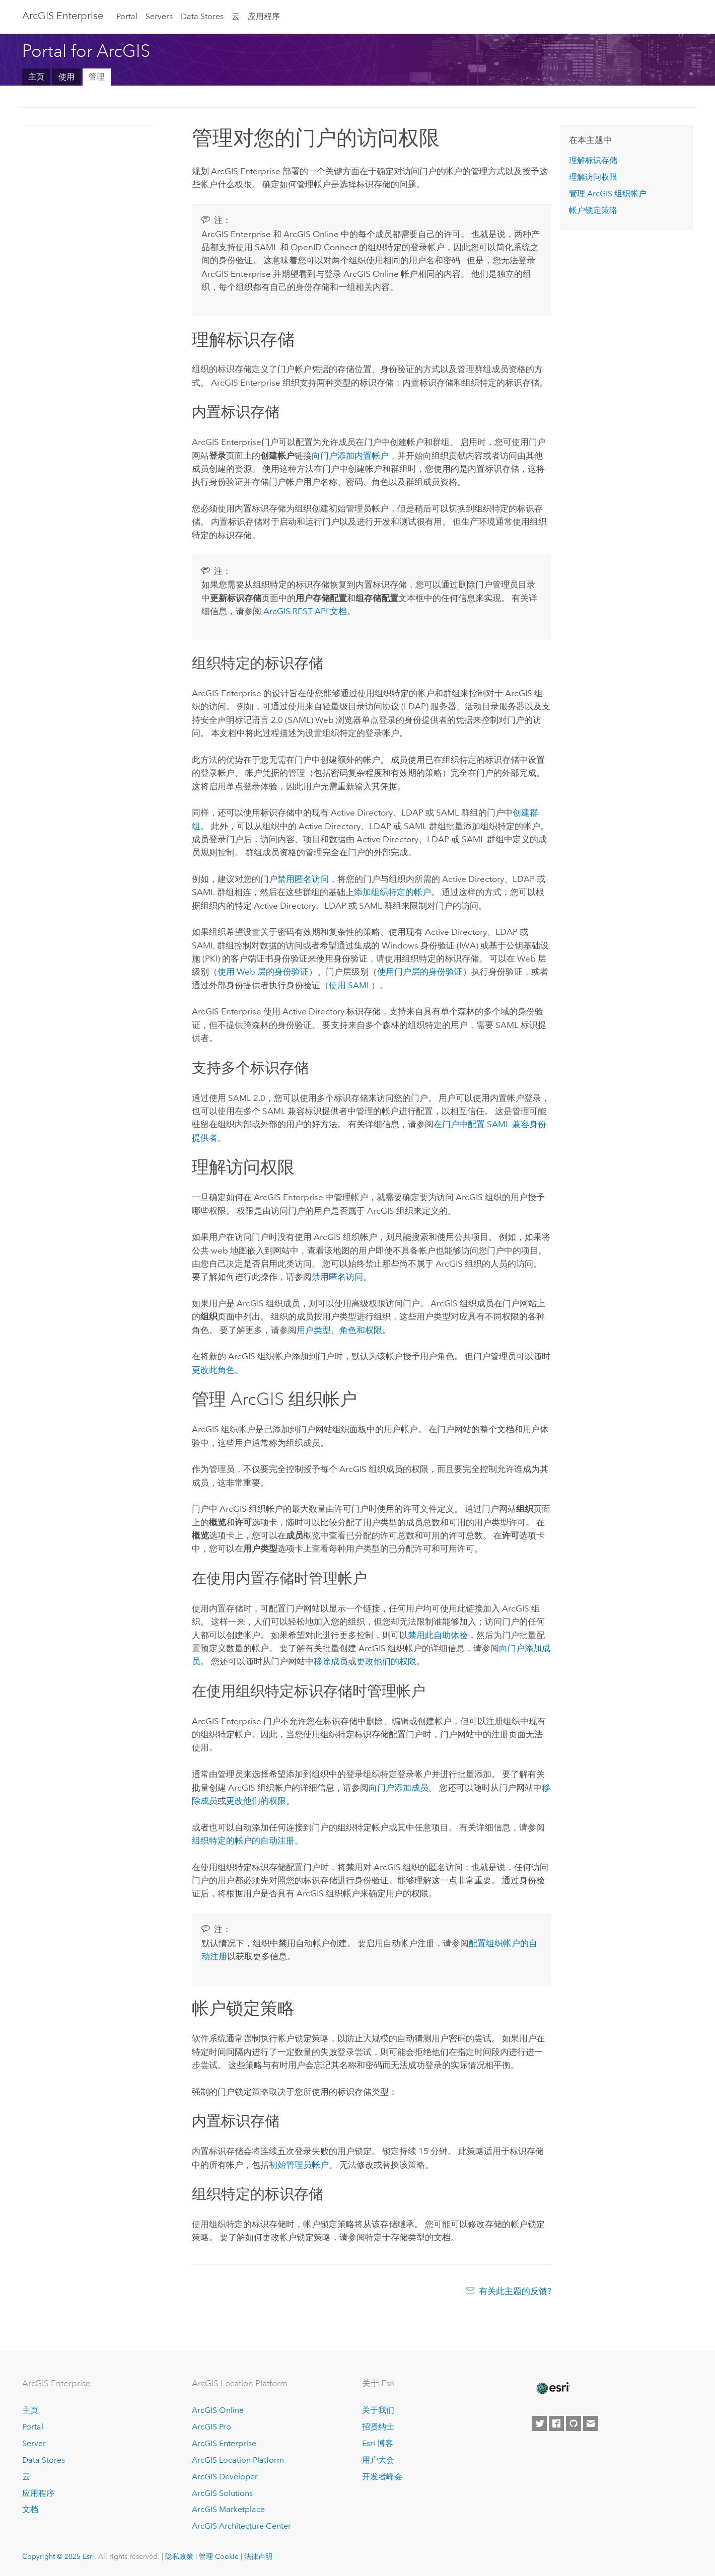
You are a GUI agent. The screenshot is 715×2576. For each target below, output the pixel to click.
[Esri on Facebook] (556, 2423)
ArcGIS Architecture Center (241, 2526)
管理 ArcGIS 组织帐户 (608, 193)
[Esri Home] (552, 2388)
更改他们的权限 (386, 1661)
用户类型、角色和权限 (339, 1330)
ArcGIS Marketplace (228, 2509)
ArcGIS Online (218, 2410)
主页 (36, 77)
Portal (126, 16)
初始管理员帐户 (299, 2165)
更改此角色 (213, 1370)
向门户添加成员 (398, 1788)
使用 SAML (350, 985)
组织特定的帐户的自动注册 (243, 1840)
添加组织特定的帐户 (392, 892)
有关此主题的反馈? (515, 2291)
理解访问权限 (593, 177)
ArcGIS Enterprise (62, 16)
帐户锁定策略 (593, 210)
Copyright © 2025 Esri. (59, 2556)
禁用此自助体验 (438, 1635)
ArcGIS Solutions (222, 2493)
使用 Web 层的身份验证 (263, 972)
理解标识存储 (593, 160)
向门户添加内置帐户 (350, 456)
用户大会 (378, 2460)
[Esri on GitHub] (573, 2423)
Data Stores (202, 16)
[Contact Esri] (590, 2423)
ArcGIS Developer (225, 2476)
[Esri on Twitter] (539, 2423)
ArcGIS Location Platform (238, 2460)
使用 (66, 77)
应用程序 (264, 16)
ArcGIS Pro (211, 2427)
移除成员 (331, 1661)
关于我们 (378, 2410)
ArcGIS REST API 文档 (305, 611)
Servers (159, 16)
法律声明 (258, 2556)
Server (34, 2443)
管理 (97, 77)
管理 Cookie (219, 2556)
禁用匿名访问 (303, 879)
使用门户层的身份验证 (420, 972)
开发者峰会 (382, 2476)
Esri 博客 (377, 2443)
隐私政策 (179, 2556)
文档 (30, 2509)
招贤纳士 (378, 2427)
